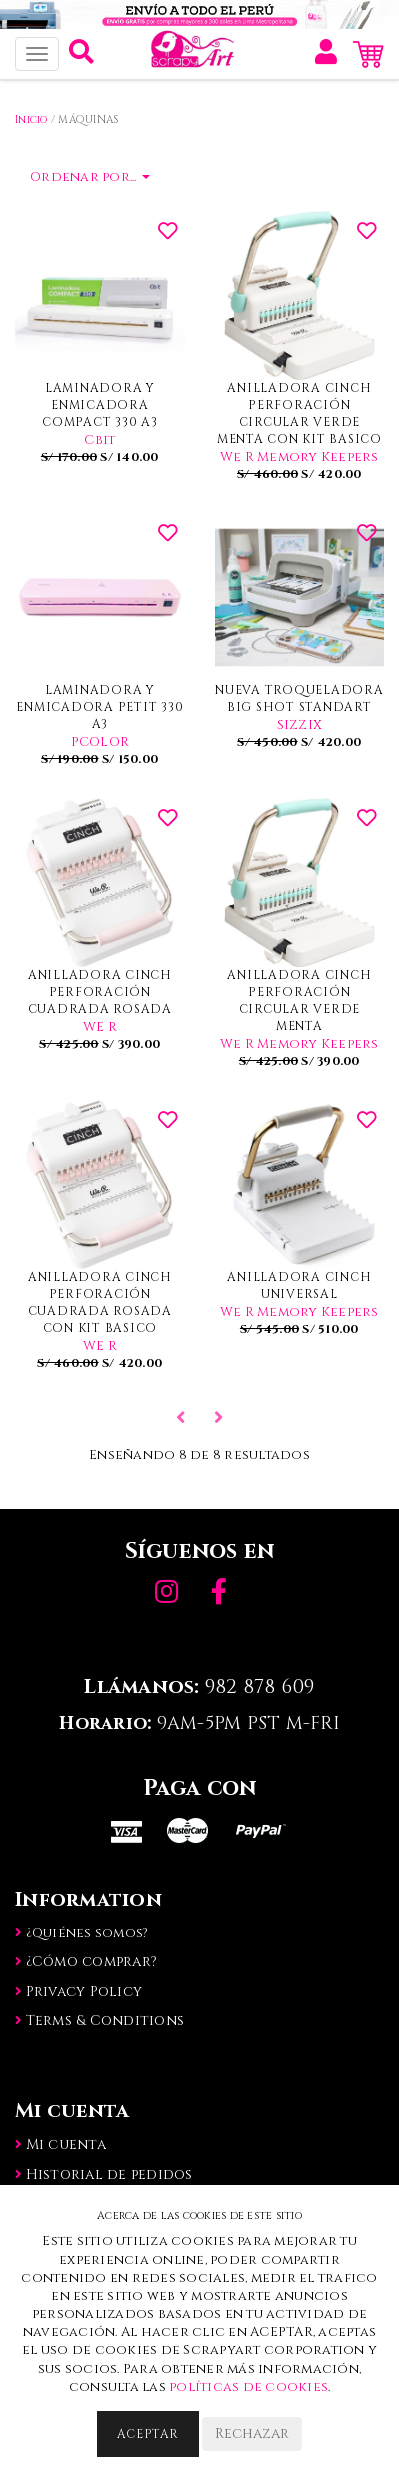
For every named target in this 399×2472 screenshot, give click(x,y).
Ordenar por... (90, 177)
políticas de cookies (248, 2387)
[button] (81, 57)
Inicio (31, 120)
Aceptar (148, 2434)
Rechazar (252, 2433)
